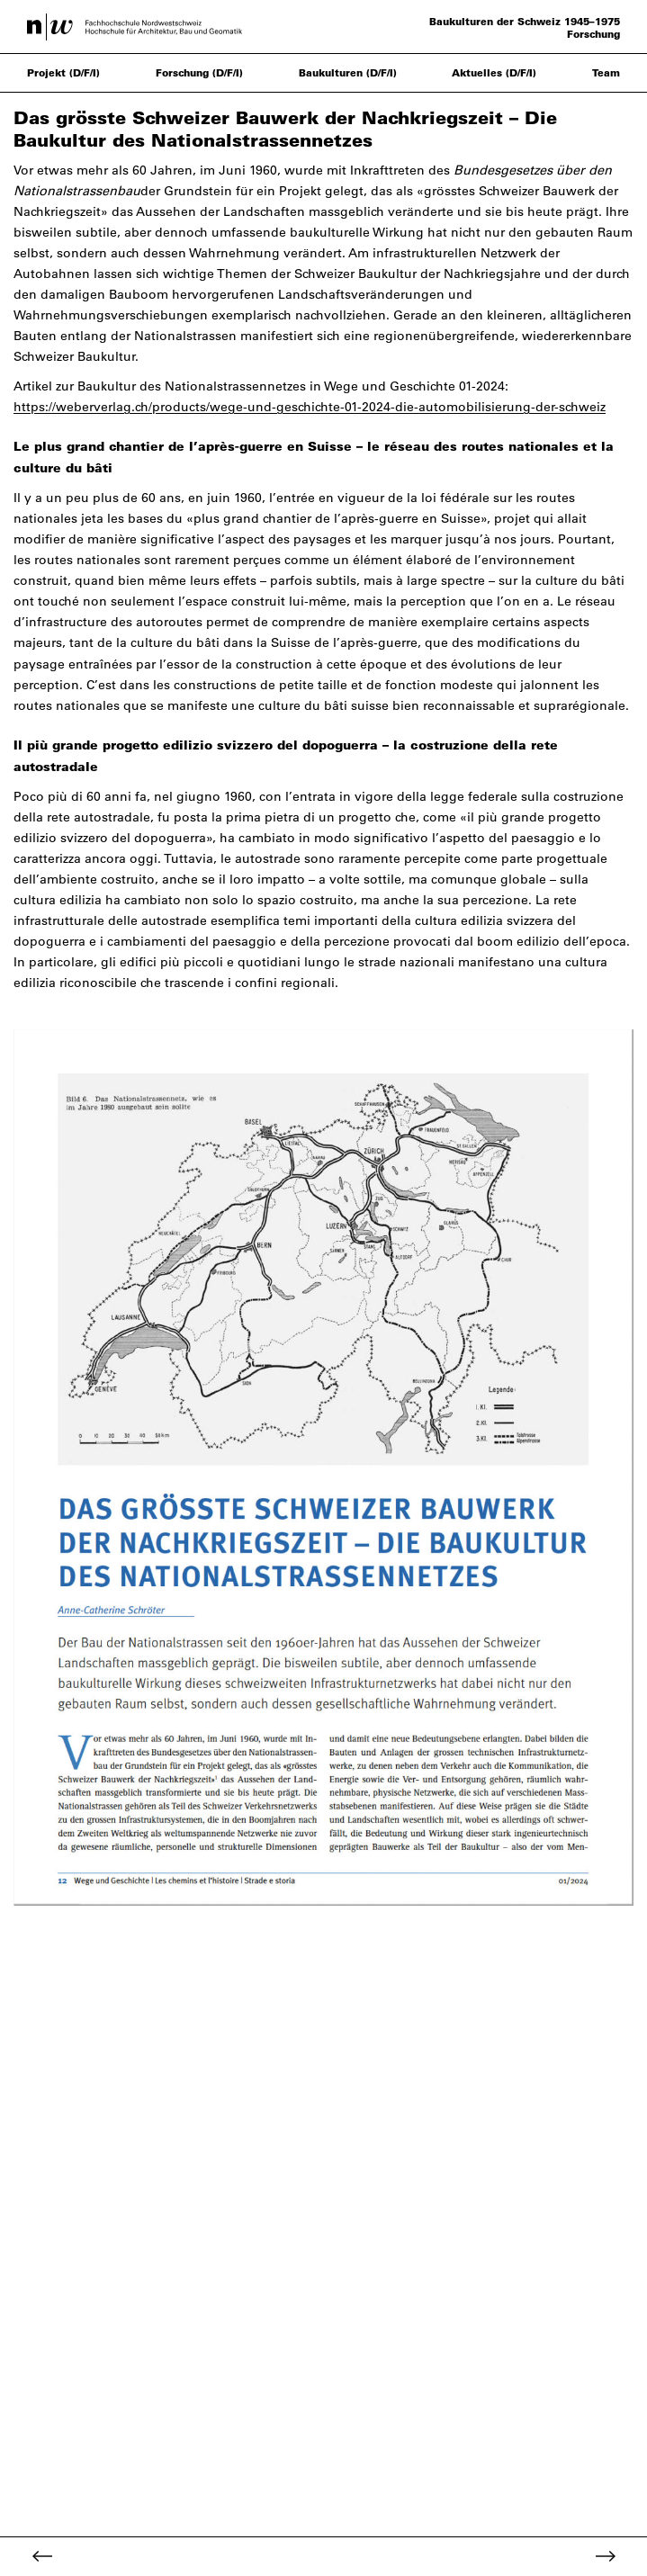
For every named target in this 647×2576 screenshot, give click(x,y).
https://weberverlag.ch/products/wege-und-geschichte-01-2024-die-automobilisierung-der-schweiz (309, 407)
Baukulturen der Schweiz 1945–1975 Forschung (524, 27)
